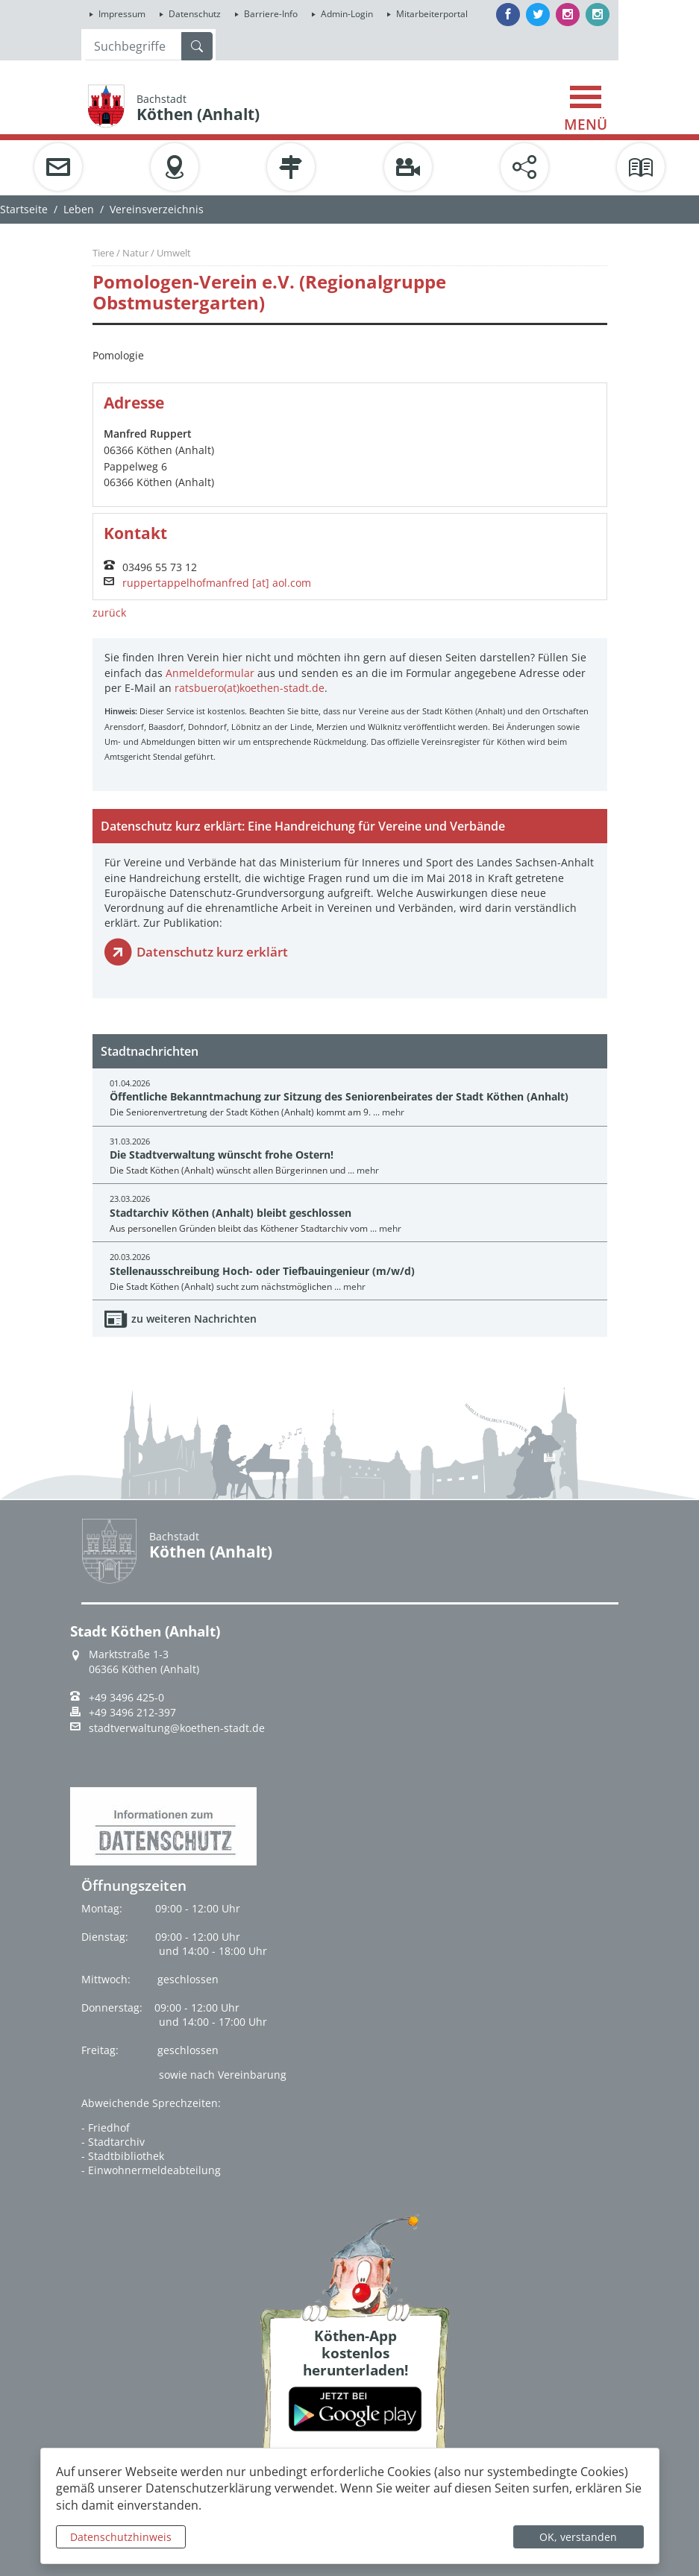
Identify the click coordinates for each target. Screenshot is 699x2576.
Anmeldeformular (210, 673)
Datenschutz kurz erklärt (212, 951)
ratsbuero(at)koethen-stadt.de (250, 688)
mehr (393, 1112)
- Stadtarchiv (113, 2142)
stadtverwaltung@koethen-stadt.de (177, 1728)
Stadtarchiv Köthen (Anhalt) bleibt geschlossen (230, 1213)
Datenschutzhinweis (121, 2537)
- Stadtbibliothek (122, 2156)
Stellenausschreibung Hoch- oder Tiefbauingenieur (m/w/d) (262, 1271)
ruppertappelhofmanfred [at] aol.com (216, 583)
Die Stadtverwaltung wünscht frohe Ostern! (221, 1154)
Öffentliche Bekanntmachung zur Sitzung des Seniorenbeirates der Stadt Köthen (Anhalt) (339, 1096)
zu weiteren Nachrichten (194, 1318)
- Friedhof (105, 2127)
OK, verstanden (578, 2537)
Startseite (24, 209)
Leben (78, 209)
